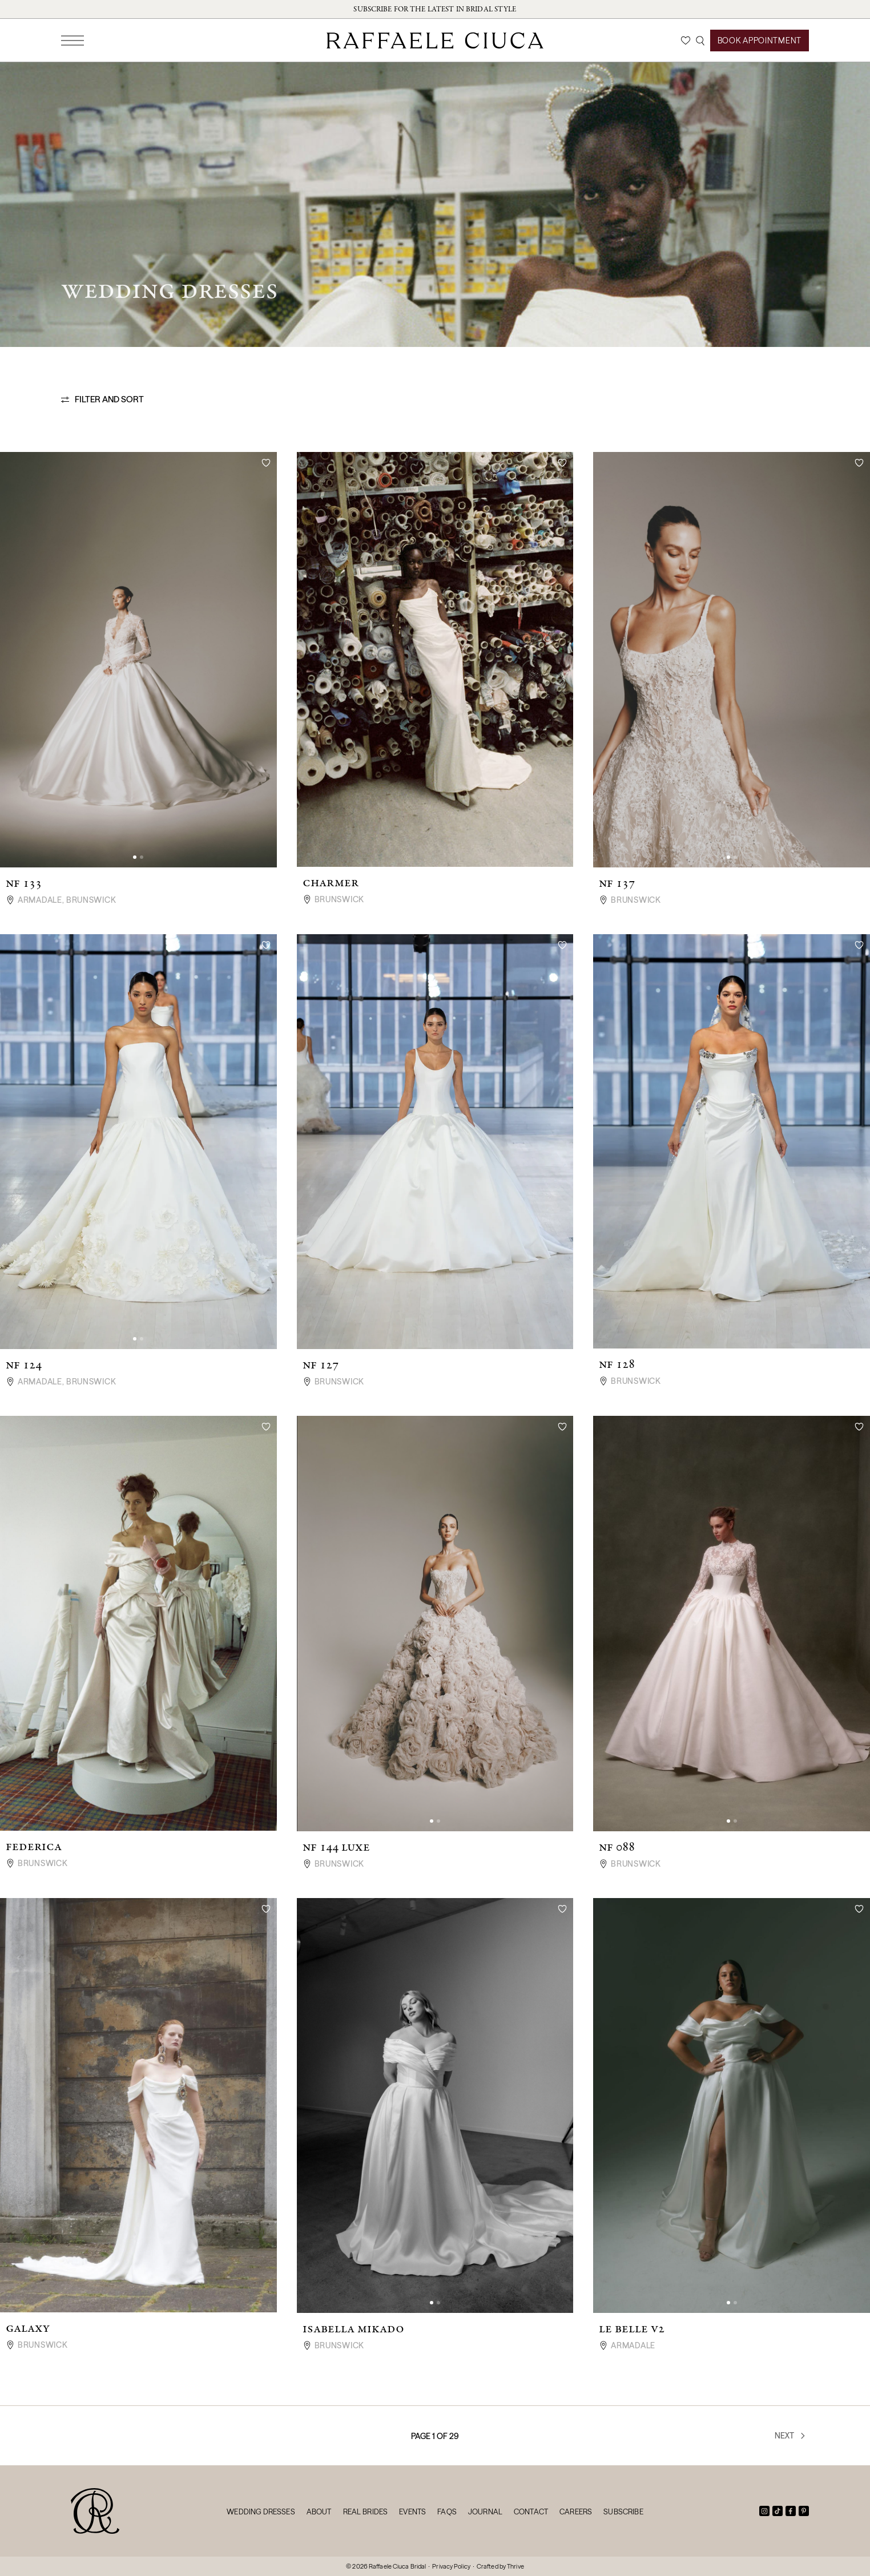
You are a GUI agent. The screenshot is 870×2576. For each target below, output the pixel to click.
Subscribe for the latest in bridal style (434, 9)
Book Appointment (759, 40)
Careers (575, 2511)
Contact (531, 2511)
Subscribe (623, 2511)
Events (412, 2511)
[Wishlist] (685, 40)
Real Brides (365, 2511)
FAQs (447, 2511)
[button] (134, 857)
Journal (485, 2511)
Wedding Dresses (261, 2511)
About (319, 2511)
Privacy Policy (451, 2566)
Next (791, 2435)
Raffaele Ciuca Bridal (397, 2566)
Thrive (515, 2566)
